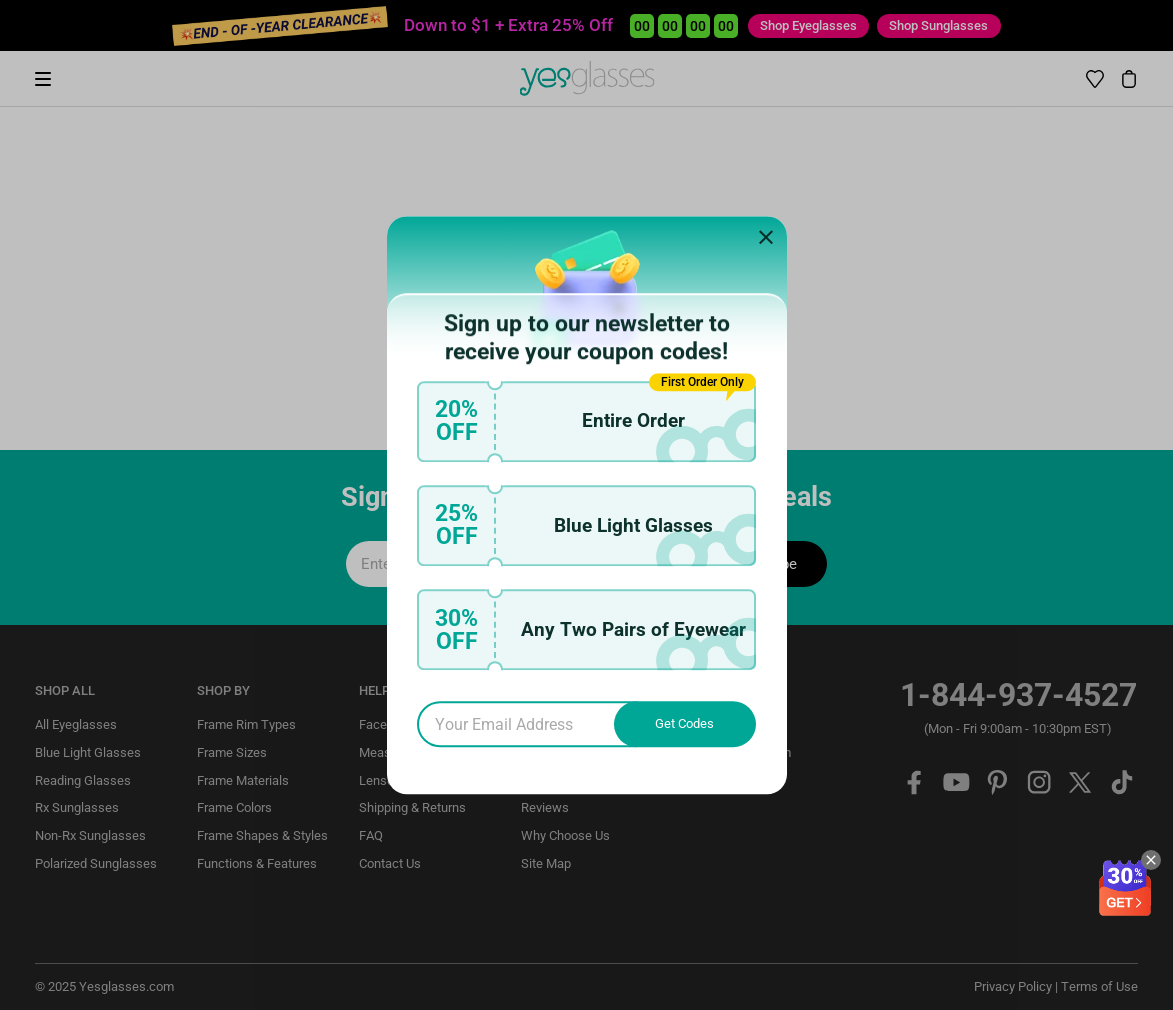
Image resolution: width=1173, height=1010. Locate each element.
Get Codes (684, 723)
